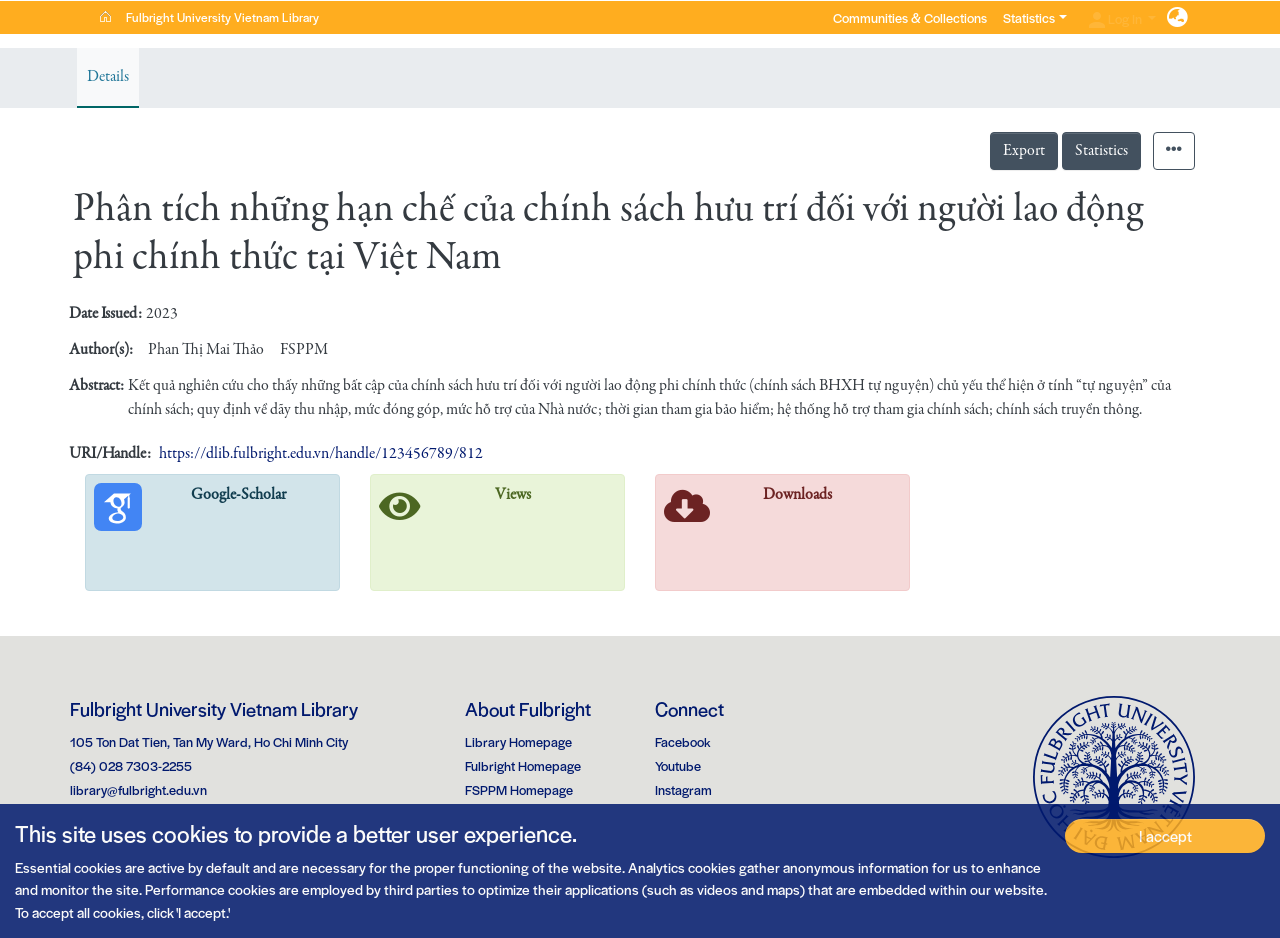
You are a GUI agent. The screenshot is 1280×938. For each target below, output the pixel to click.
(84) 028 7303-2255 (131, 765)
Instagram (683, 789)
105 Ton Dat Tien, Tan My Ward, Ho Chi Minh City (209, 741)
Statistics (1101, 151)
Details (108, 77)
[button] (1177, 18)
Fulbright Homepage (523, 765)
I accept (1165, 835)
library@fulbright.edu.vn (138, 789)
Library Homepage (518, 741)
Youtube (678, 765)
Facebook (683, 741)
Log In (1117, 18)
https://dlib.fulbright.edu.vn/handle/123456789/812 (321, 454)
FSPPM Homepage (519, 789)
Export (1024, 151)
